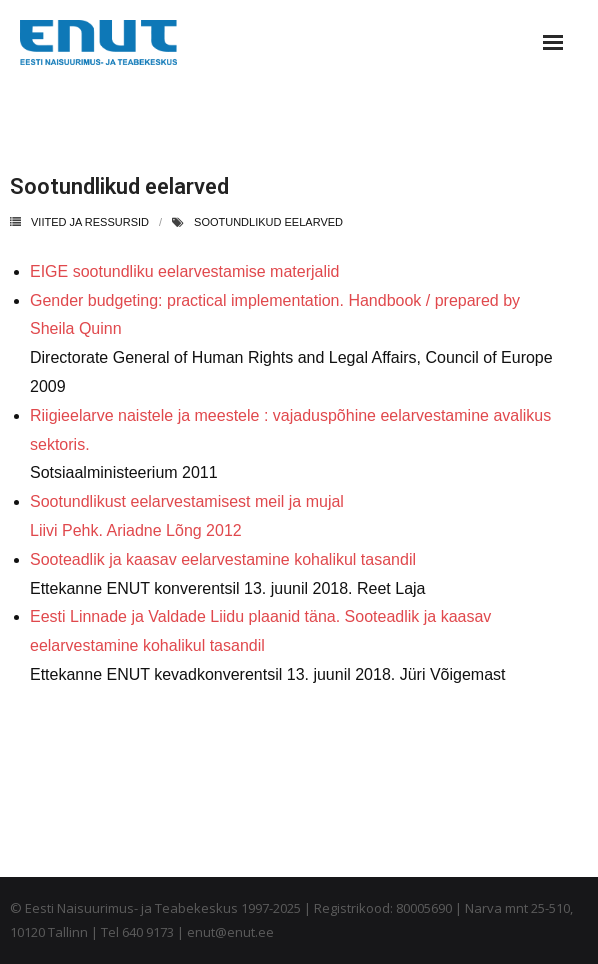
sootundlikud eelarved (268, 222)
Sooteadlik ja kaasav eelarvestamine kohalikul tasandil (223, 559)
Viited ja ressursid (90, 222)
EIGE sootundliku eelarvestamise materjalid (184, 271)
